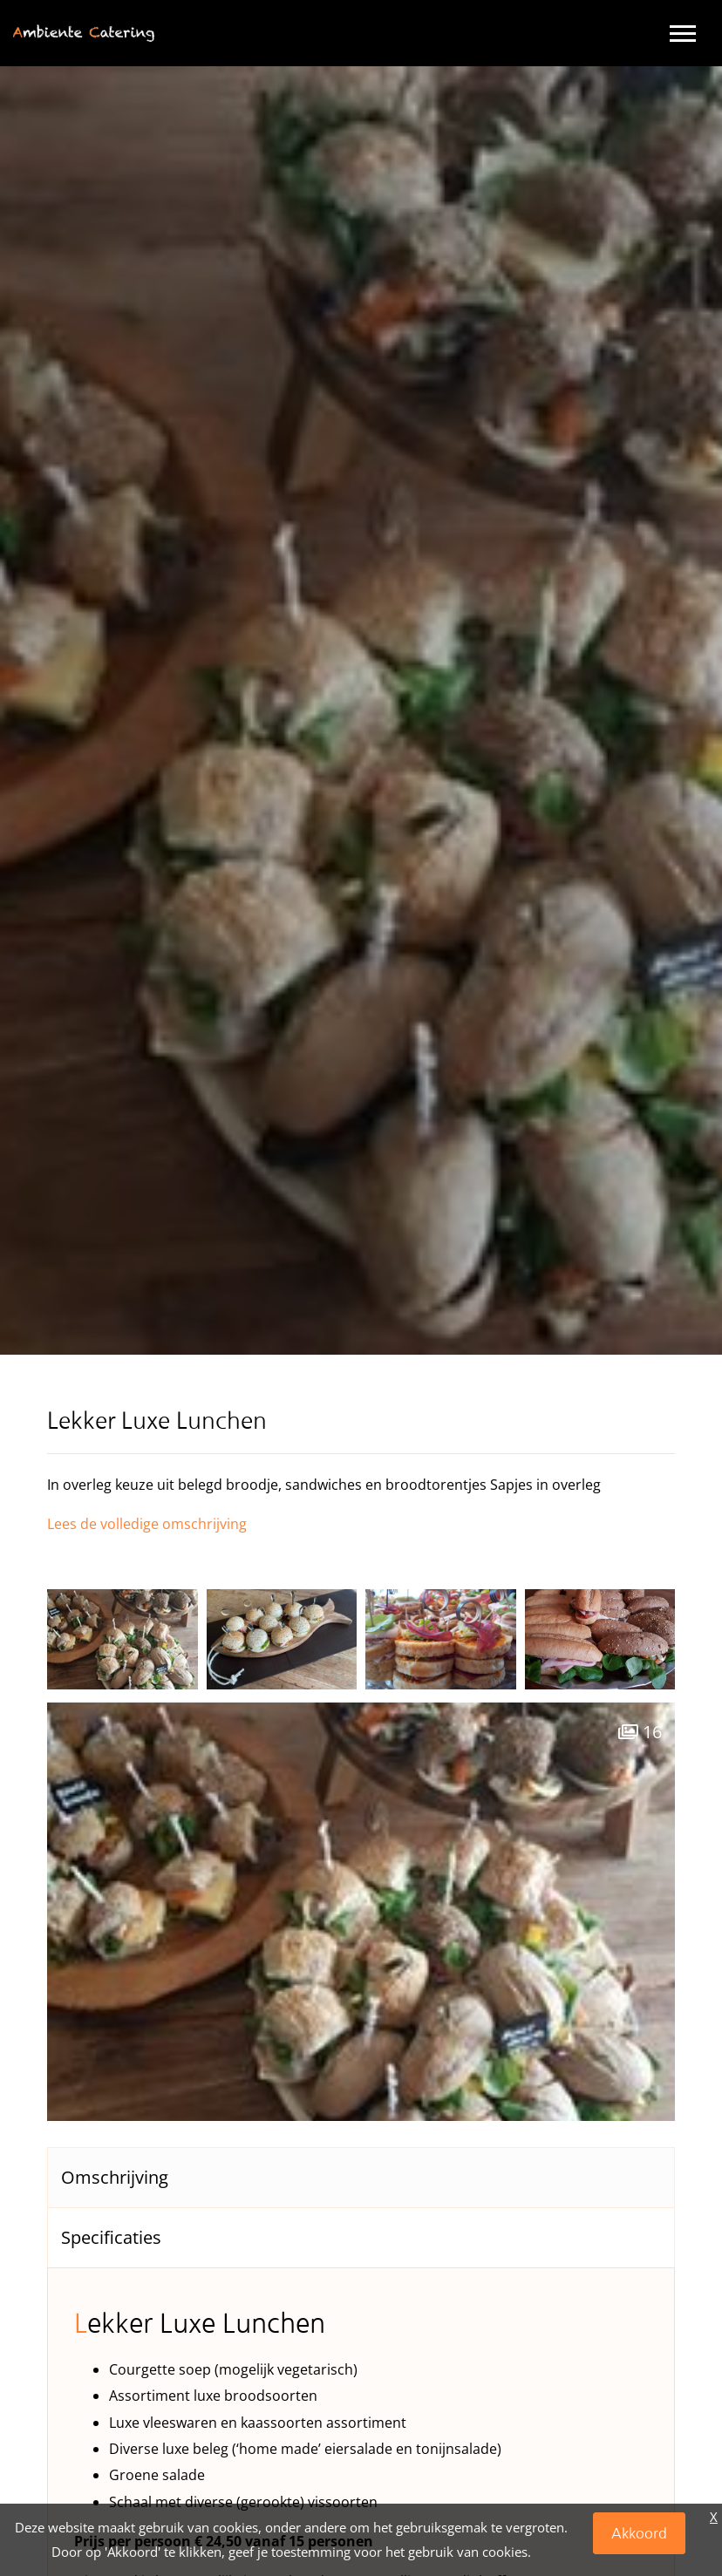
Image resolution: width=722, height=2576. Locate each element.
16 (640, 1731)
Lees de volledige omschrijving (147, 1523)
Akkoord (639, 2533)
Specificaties (111, 2237)
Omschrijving (114, 2177)
